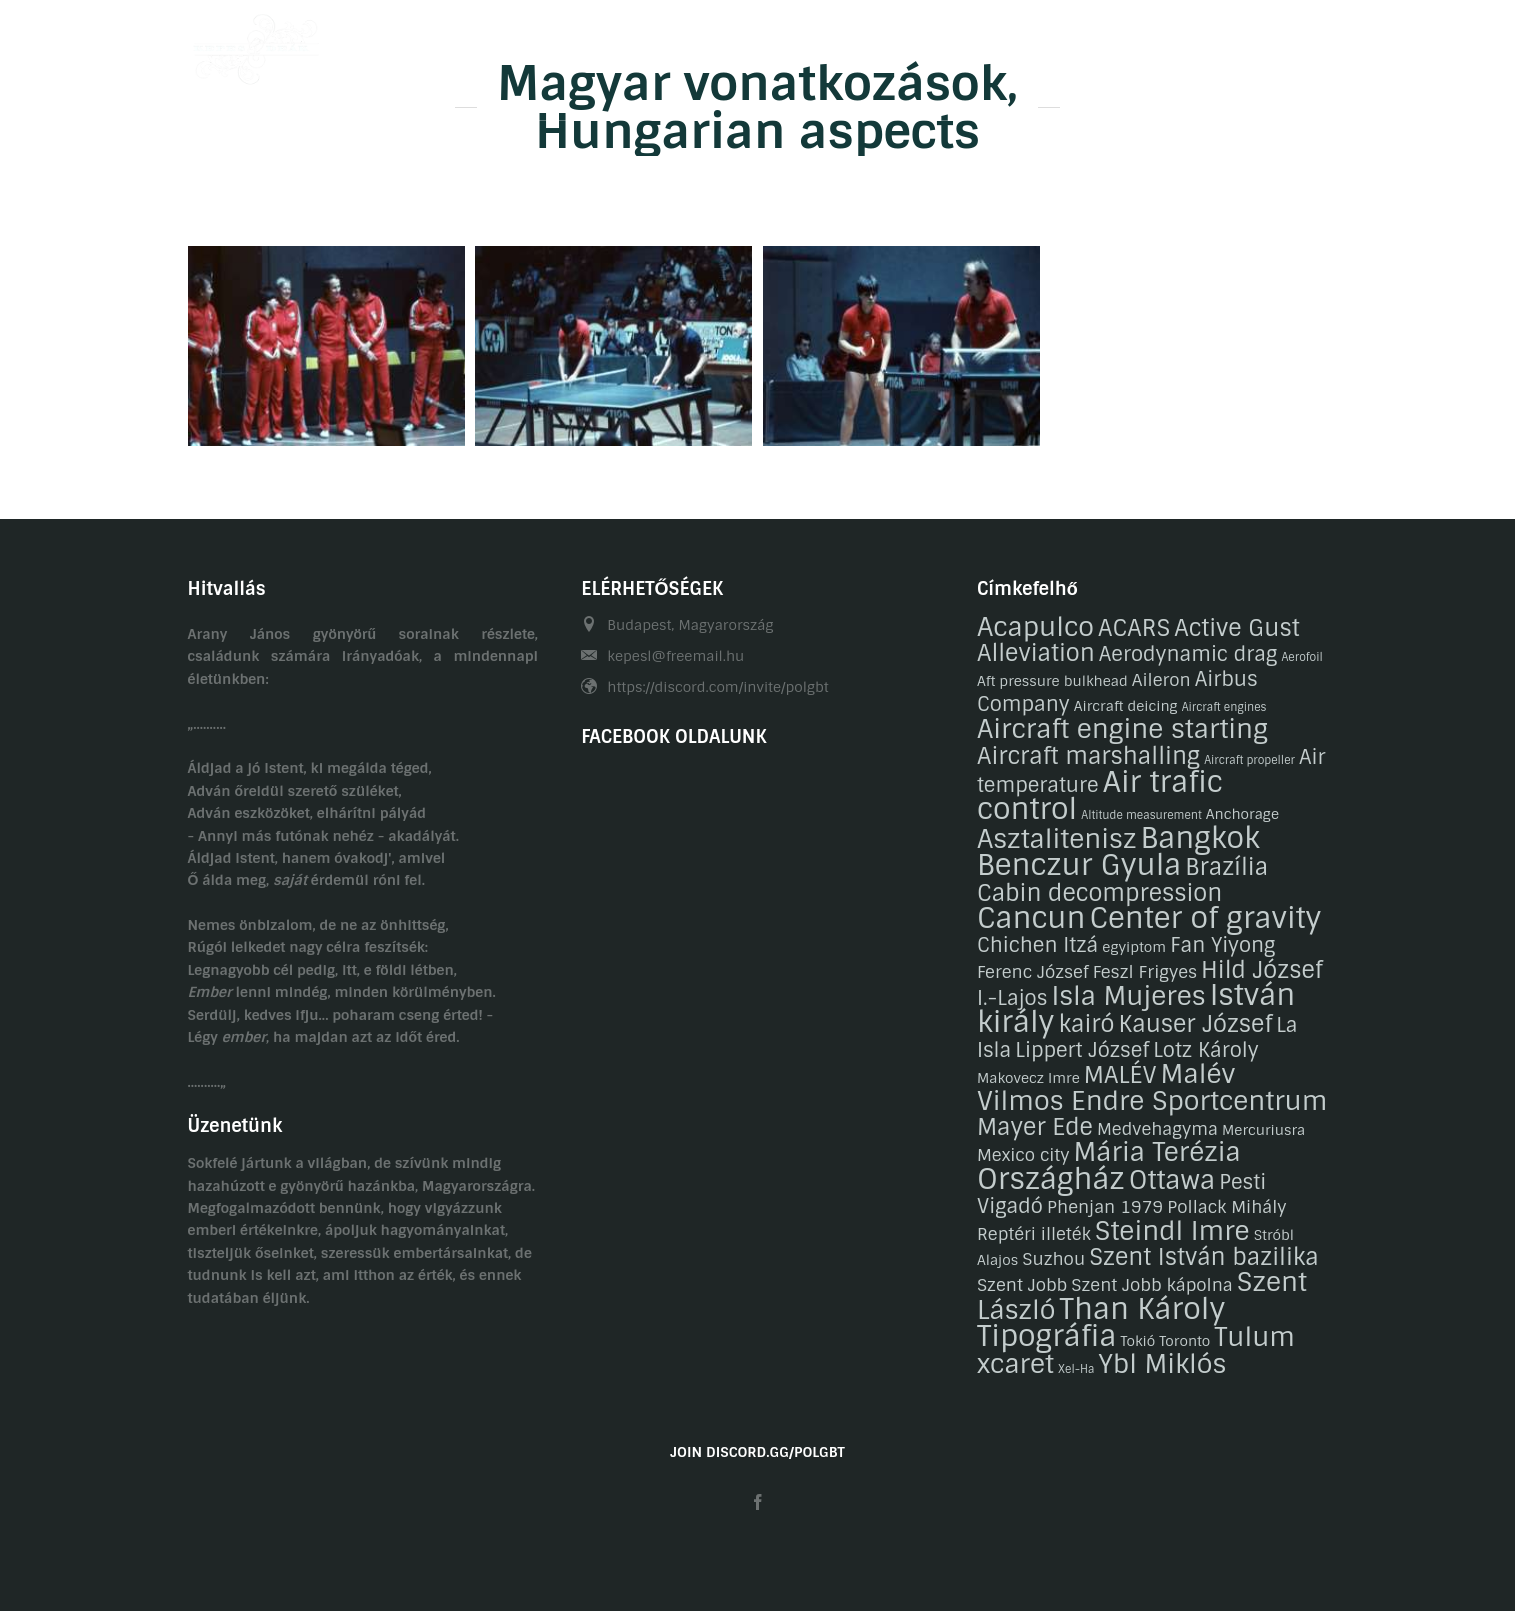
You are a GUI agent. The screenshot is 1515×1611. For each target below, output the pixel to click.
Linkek (1206, 43)
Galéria (876, 43)
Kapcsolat (1110, 43)
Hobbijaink (774, 43)
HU (1279, 43)
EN (1318, 43)
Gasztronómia (989, 43)
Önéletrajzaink (646, 43)
